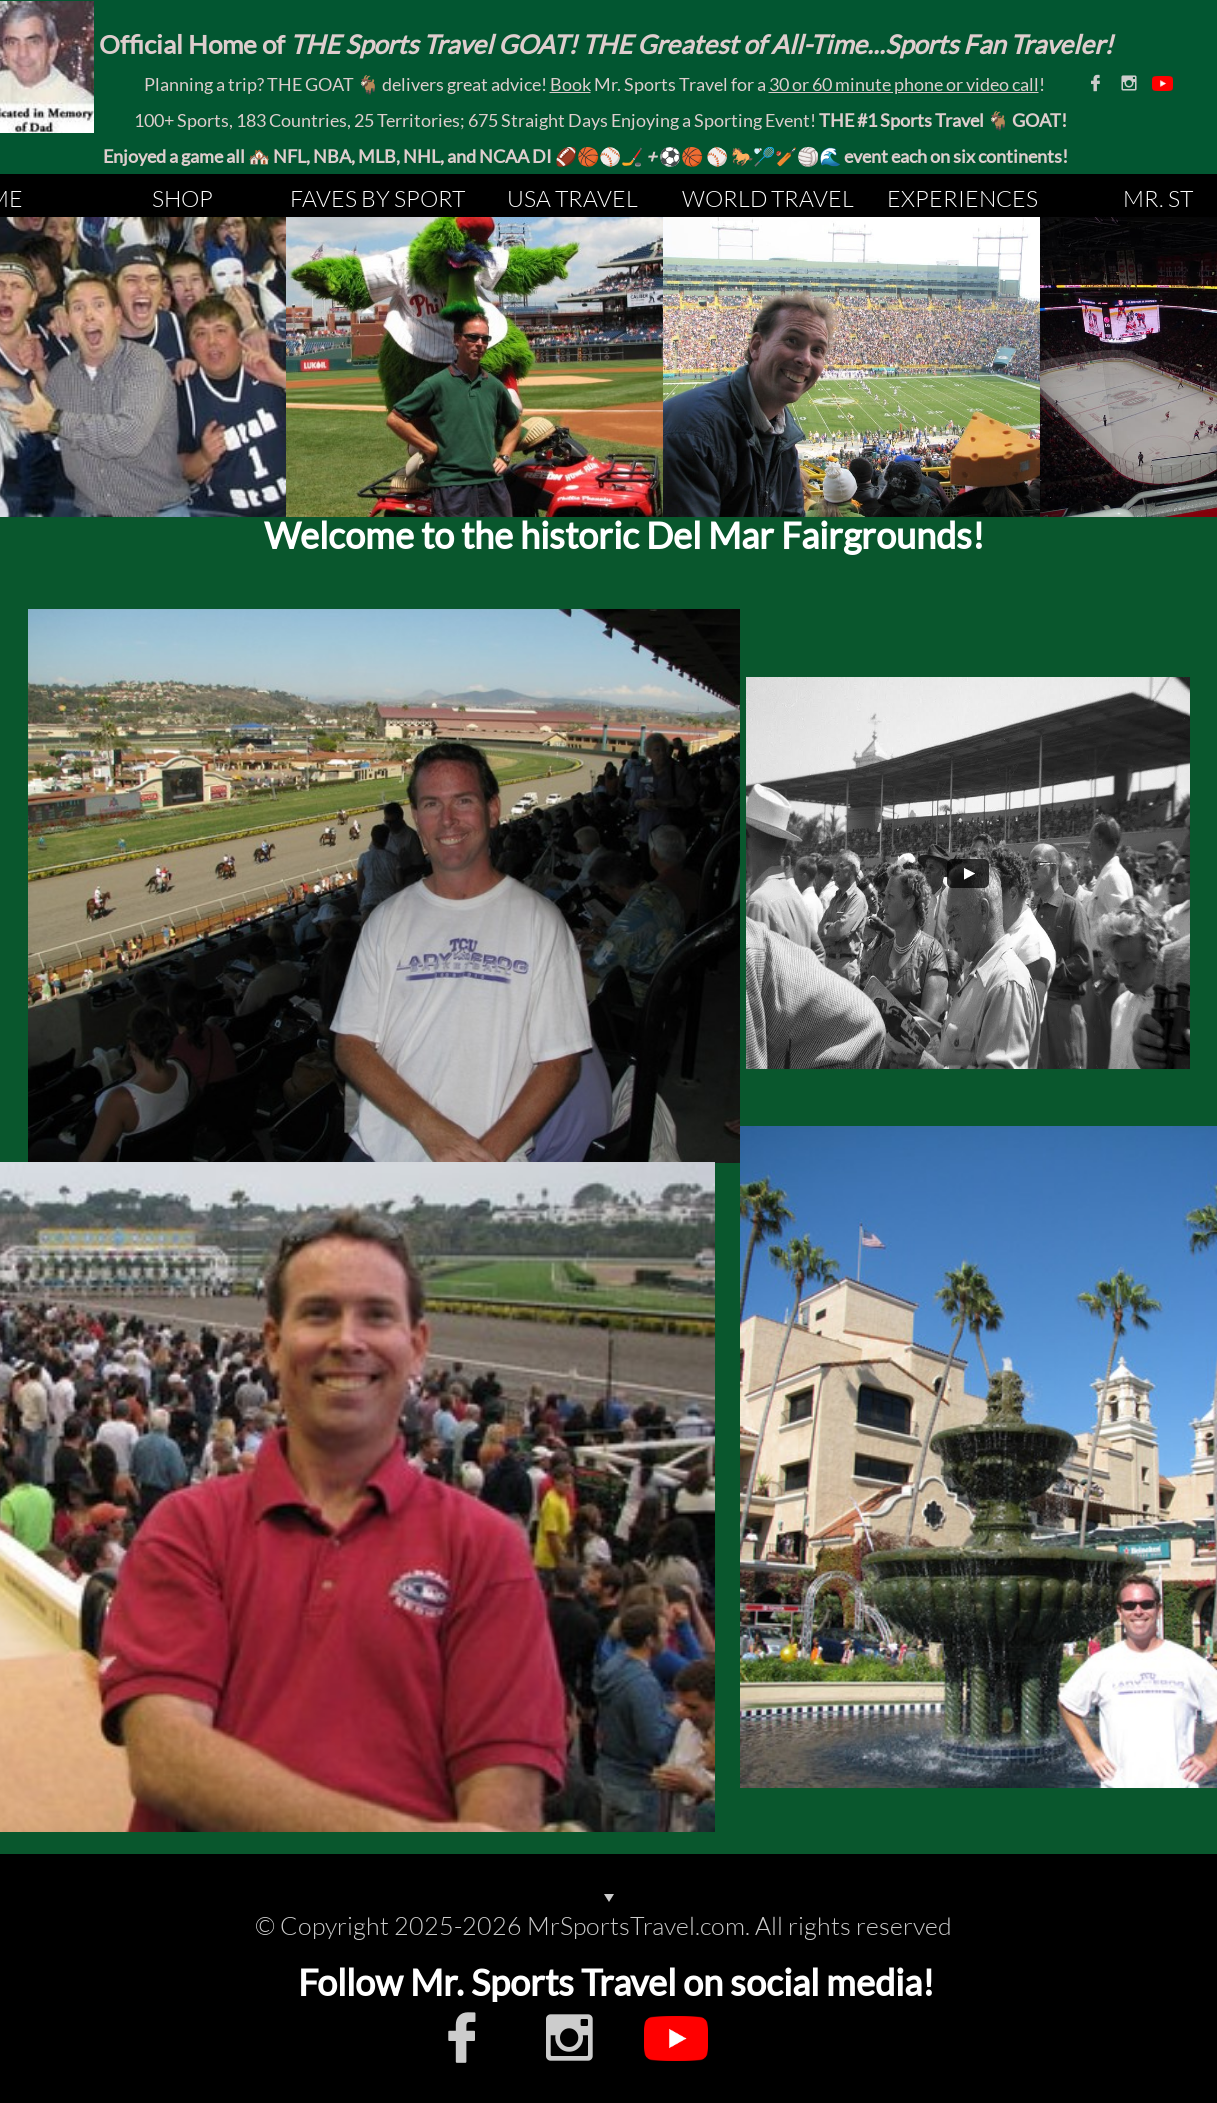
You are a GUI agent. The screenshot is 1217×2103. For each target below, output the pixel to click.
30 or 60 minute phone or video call (904, 84)
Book (570, 84)
